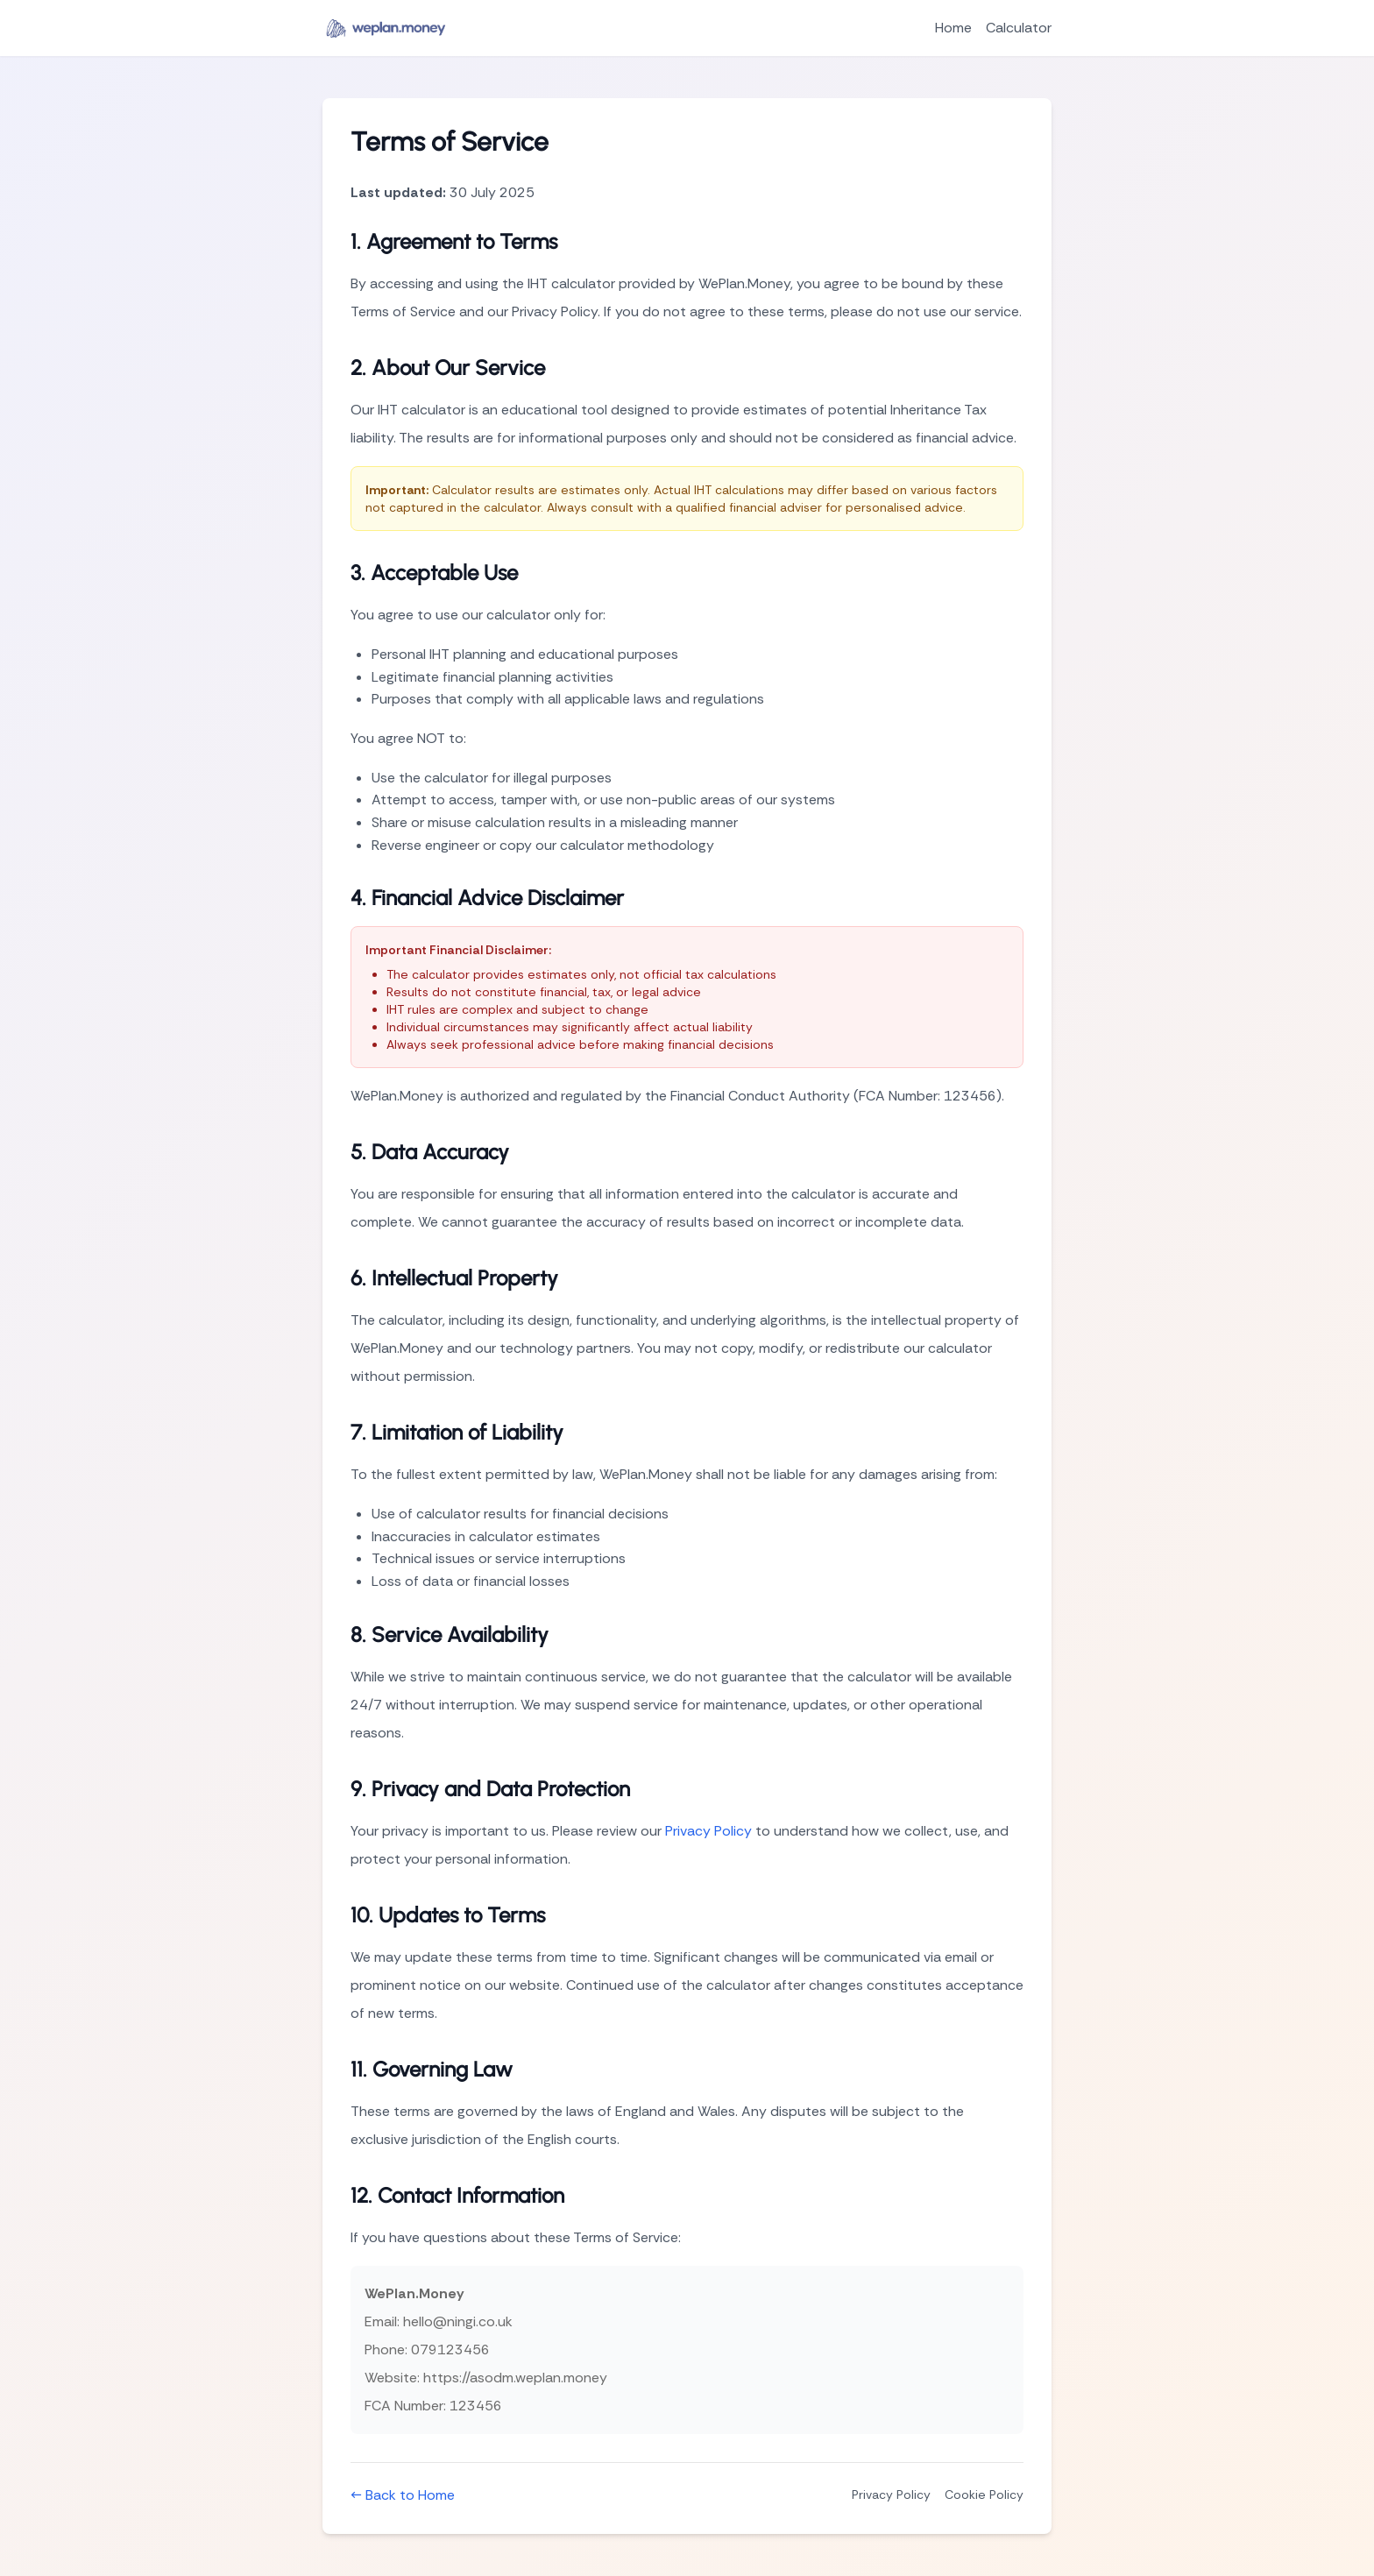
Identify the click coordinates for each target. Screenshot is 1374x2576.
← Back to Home (403, 2495)
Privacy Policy (708, 1831)
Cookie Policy (984, 2494)
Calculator (1019, 27)
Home (953, 27)
